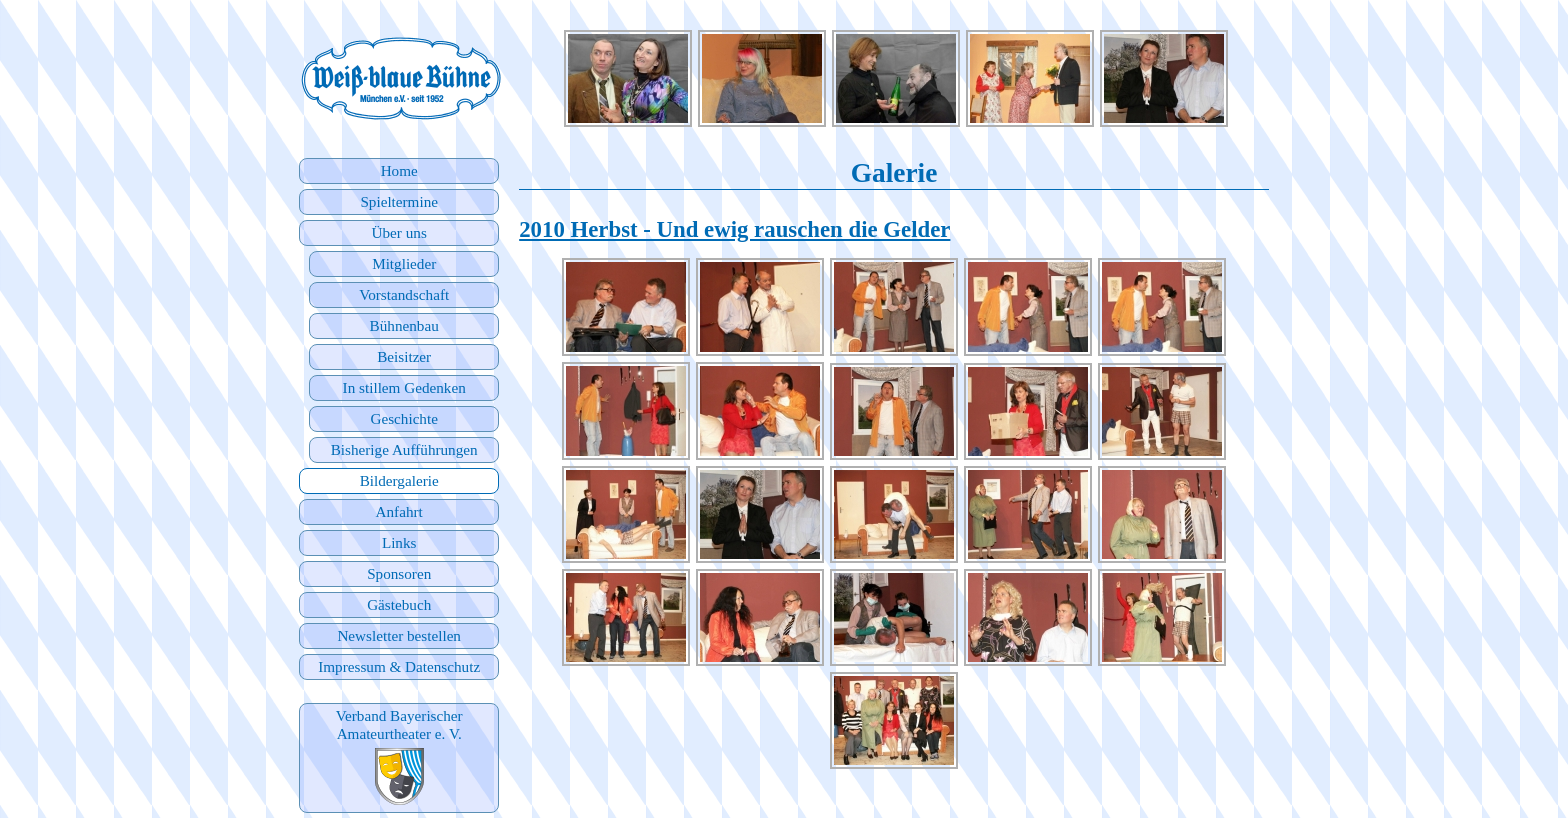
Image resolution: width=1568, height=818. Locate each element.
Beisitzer (404, 356)
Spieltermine (399, 201)
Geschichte (403, 418)
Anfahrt (399, 511)
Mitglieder (404, 263)
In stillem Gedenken (404, 387)
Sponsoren (399, 573)
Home (399, 170)
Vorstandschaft (404, 294)
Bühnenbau (404, 325)
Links (399, 542)
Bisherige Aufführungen (404, 449)
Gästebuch (399, 604)
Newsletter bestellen (399, 635)
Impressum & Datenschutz (399, 666)
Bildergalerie (399, 480)
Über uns (399, 232)
